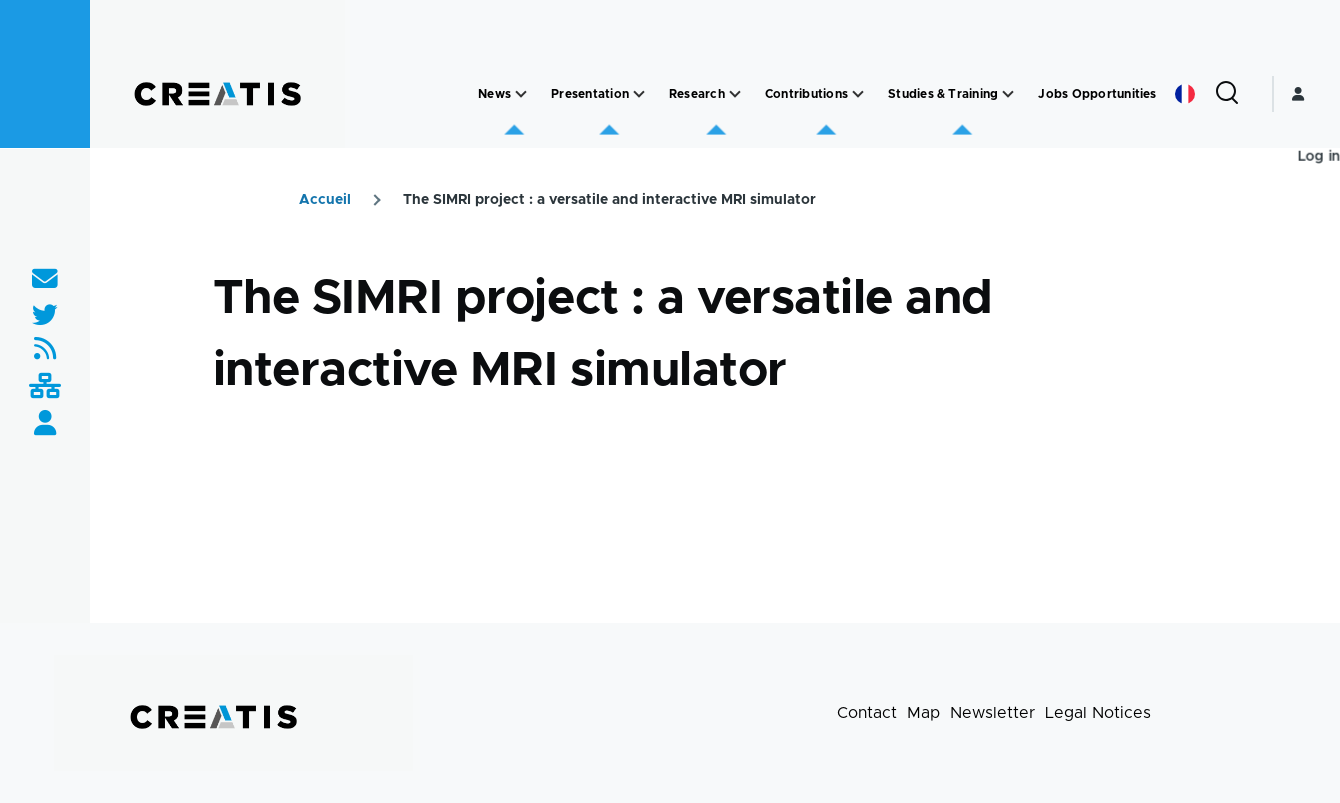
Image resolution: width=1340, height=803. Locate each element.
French (1185, 94)
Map (923, 713)
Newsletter (992, 713)
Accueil (325, 200)
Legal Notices (1098, 713)
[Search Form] (1227, 94)
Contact (867, 713)
